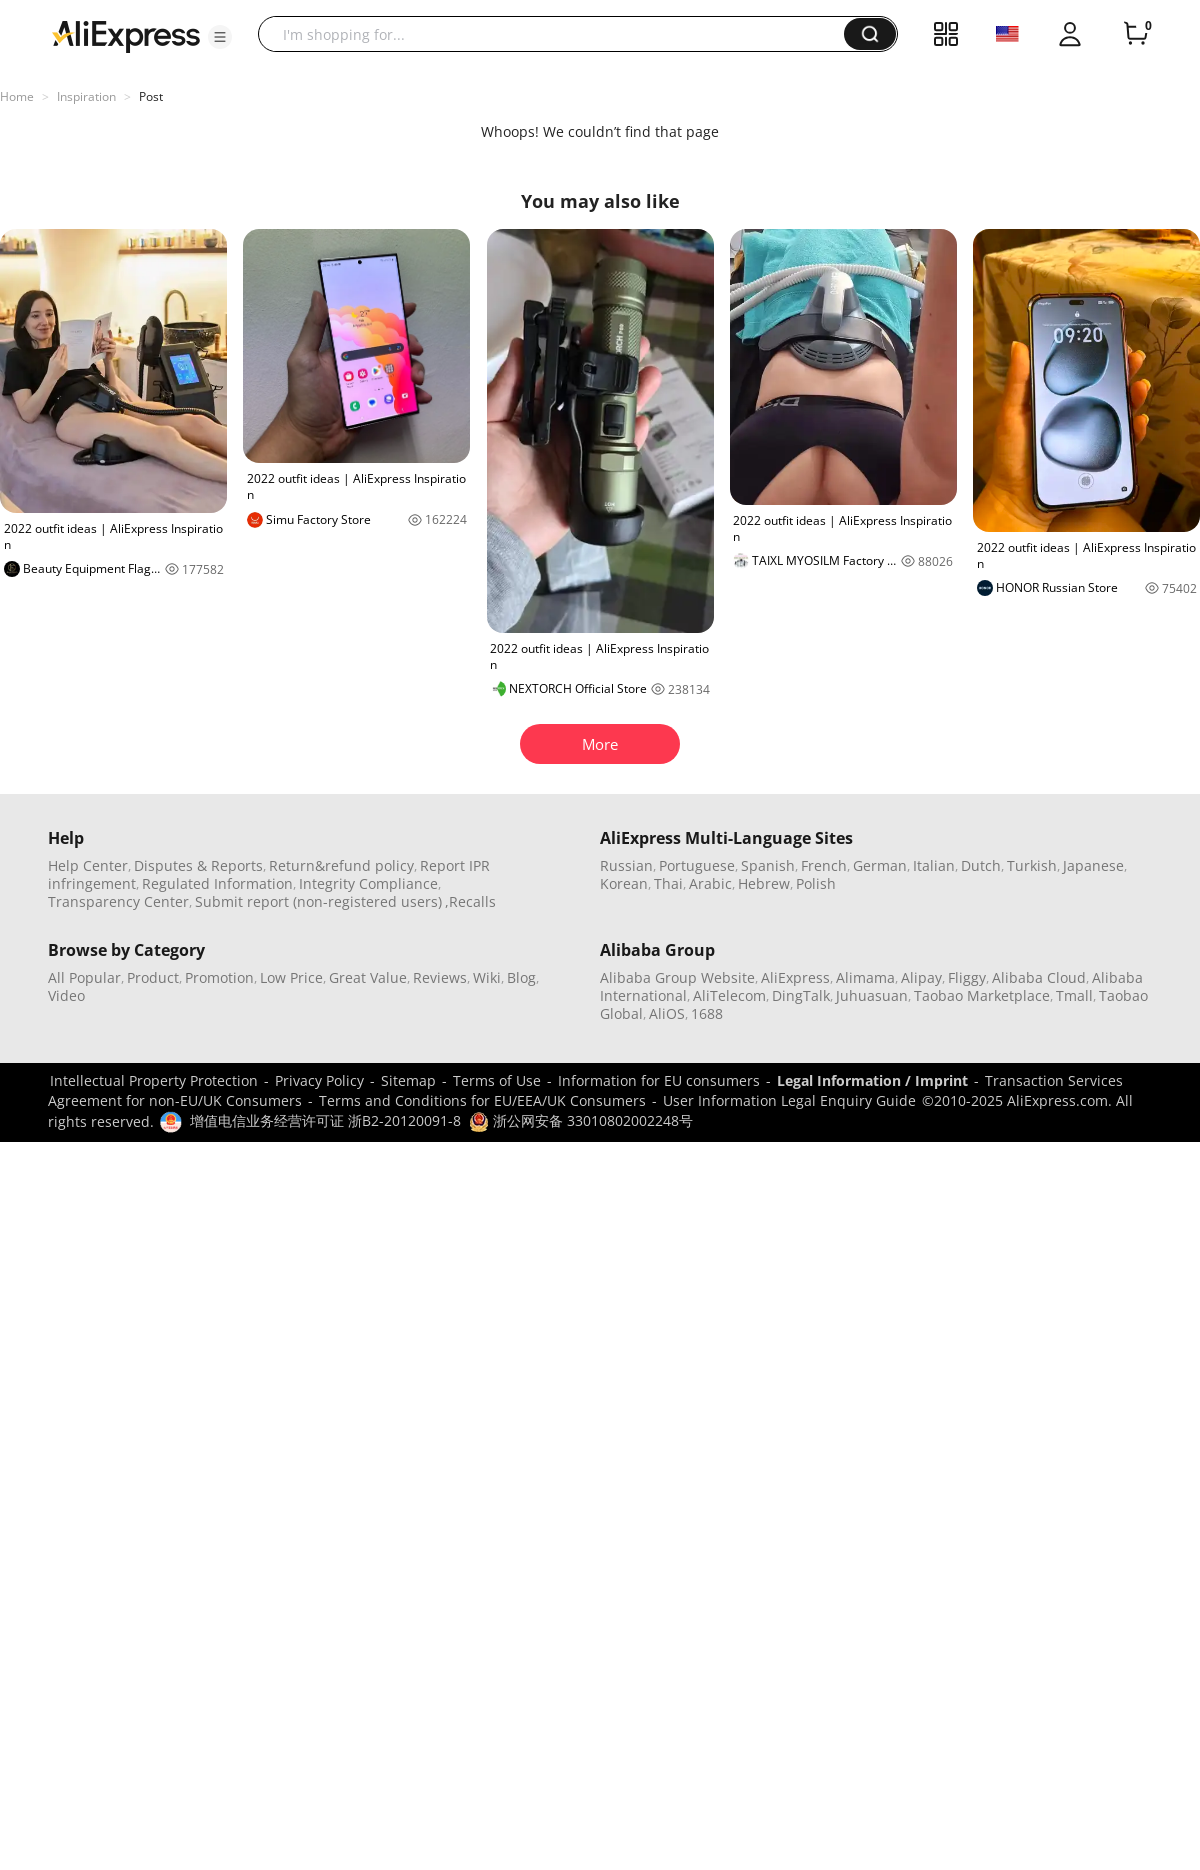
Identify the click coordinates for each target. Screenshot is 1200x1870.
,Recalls (470, 901)
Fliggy (967, 977)
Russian (626, 865)
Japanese (1093, 865)
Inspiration (86, 96)
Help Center (88, 865)
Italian (934, 865)
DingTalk (801, 995)
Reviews (440, 977)
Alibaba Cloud (1039, 977)
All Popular (84, 977)
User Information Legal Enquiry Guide (789, 1100)
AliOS (667, 1013)
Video (66, 995)
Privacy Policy (319, 1080)
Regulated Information (217, 883)
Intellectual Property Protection (154, 1080)
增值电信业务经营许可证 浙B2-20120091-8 (325, 1120)
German (880, 865)
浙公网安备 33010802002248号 (581, 1120)
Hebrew (764, 883)
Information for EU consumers (659, 1080)
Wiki (487, 977)
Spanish (768, 865)
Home (17, 96)
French (824, 865)
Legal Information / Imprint (872, 1080)
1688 (707, 1013)
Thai (668, 883)
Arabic (710, 883)
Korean (624, 883)
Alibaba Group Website (677, 977)
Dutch (981, 865)
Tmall (1074, 995)
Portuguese (697, 865)
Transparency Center (118, 901)
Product (153, 977)
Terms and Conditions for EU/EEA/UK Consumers (482, 1100)
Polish (816, 883)
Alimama (865, 977)
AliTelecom (729, 995)
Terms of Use (497, 1080)
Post (151, 96)
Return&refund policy (341, 865)
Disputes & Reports (198, 865)
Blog (521, 977)
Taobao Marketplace (982, 995)
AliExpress (795, 977)
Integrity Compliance (368, 883)
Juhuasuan (872, 995)
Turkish (1032, 865)
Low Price (291, 977)
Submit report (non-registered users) (318, 901)
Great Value (368, 977)
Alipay (921, 977)
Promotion (219, 977)
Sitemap (408, 1080)
